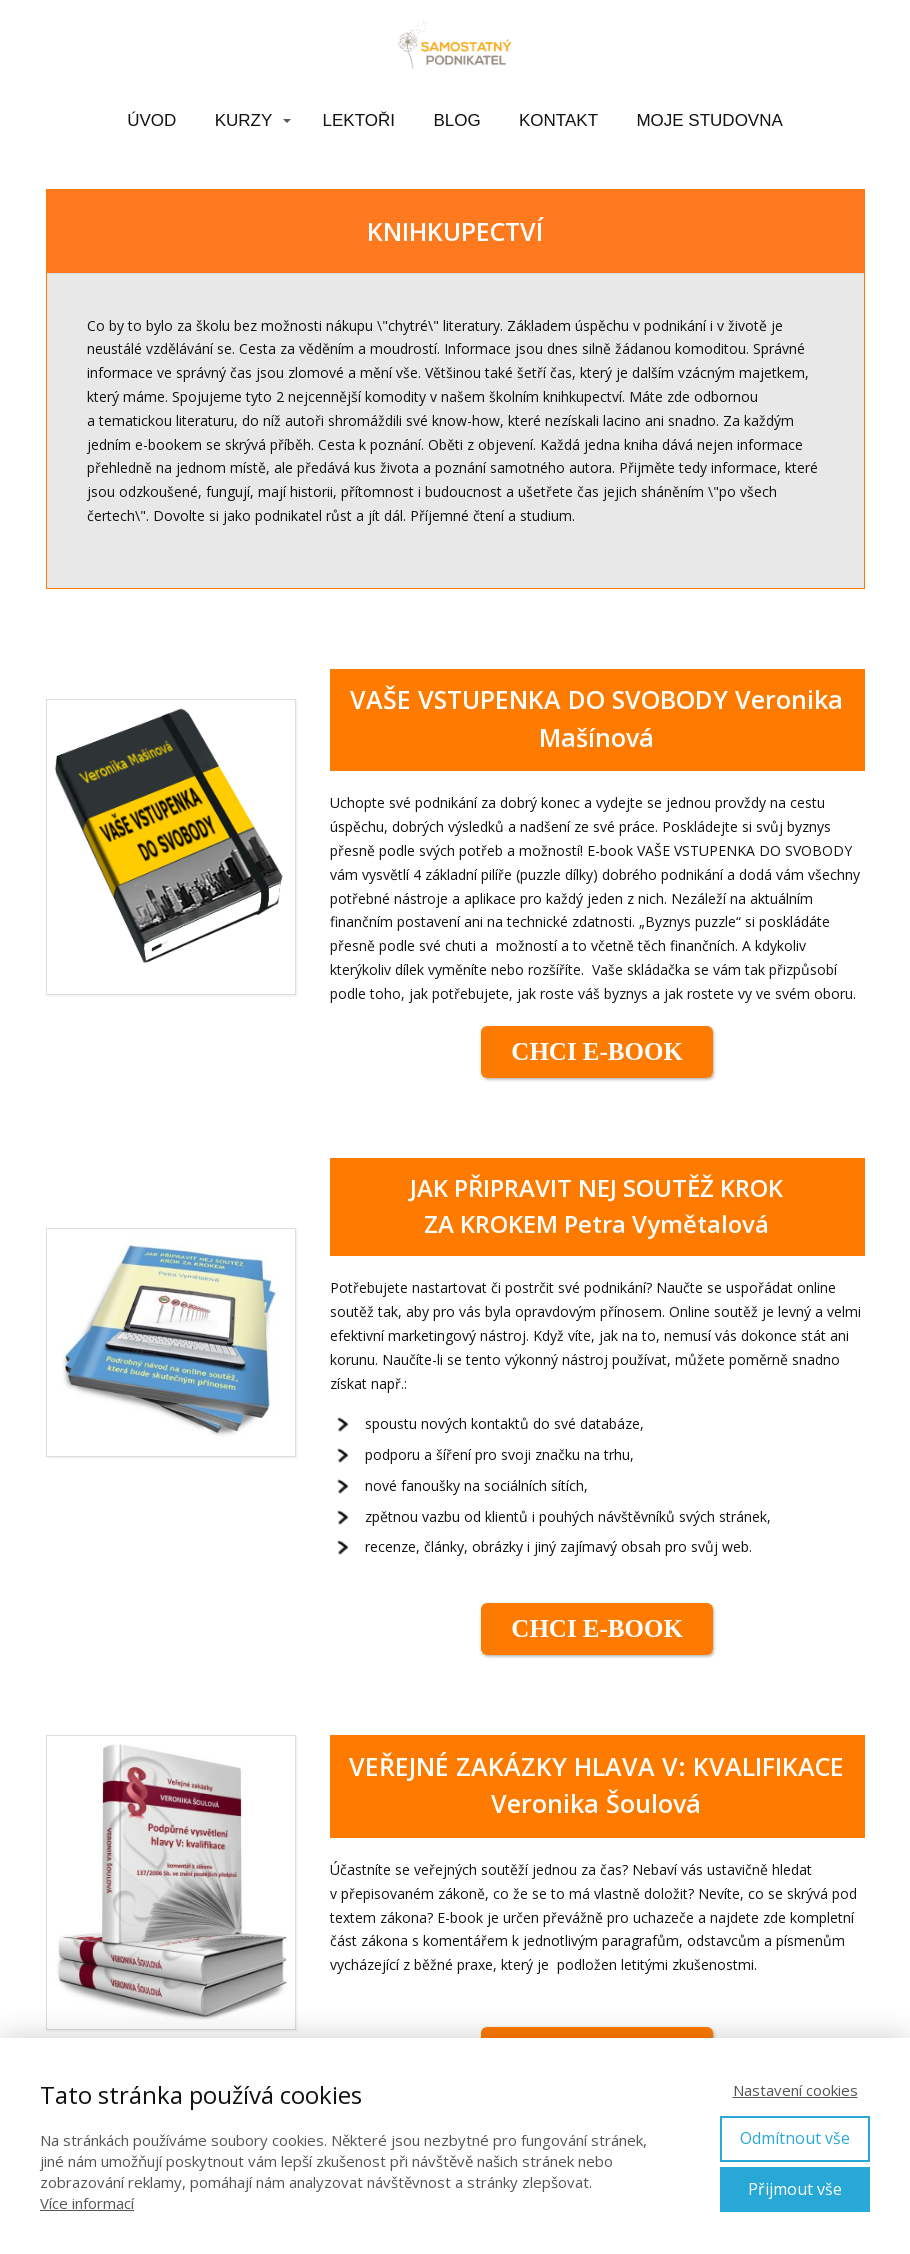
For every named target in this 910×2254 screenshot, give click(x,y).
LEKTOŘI (359, 120)
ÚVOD (151, 120)
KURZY (244, 120)
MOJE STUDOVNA (709, 120)
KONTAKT (558, 120)
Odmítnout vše (795, 2138)
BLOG (456, 120)
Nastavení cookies (795, 2090)
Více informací (87, 2203)
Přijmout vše (795, 2189)
